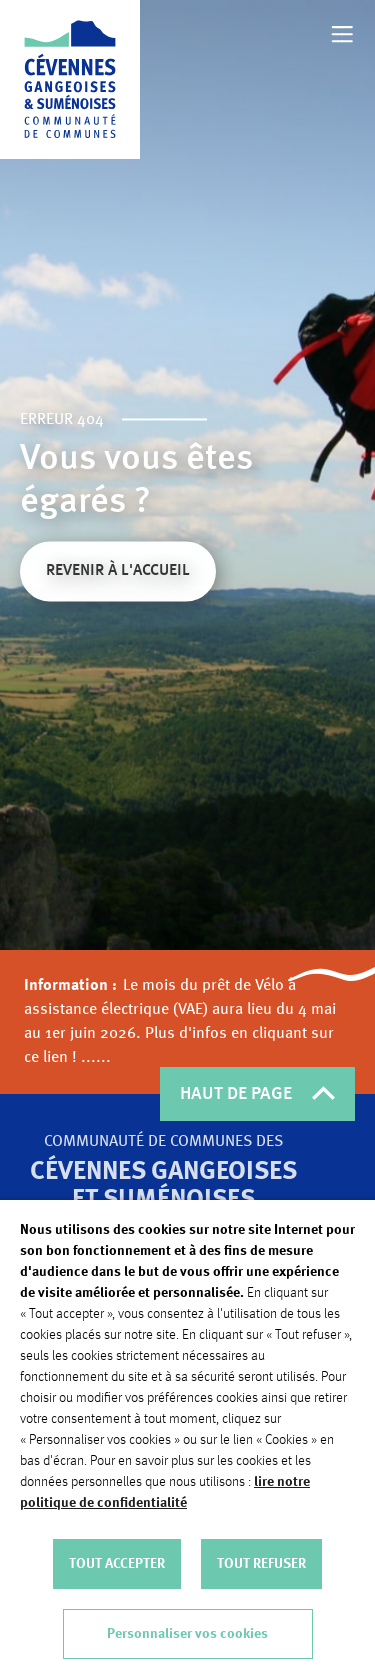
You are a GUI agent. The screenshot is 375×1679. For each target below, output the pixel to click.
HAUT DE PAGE (257, 1094)
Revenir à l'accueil (118, 573)
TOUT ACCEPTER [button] (117, 1564)
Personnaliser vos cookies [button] (187, 1634)
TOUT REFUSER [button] (261, 1564)
